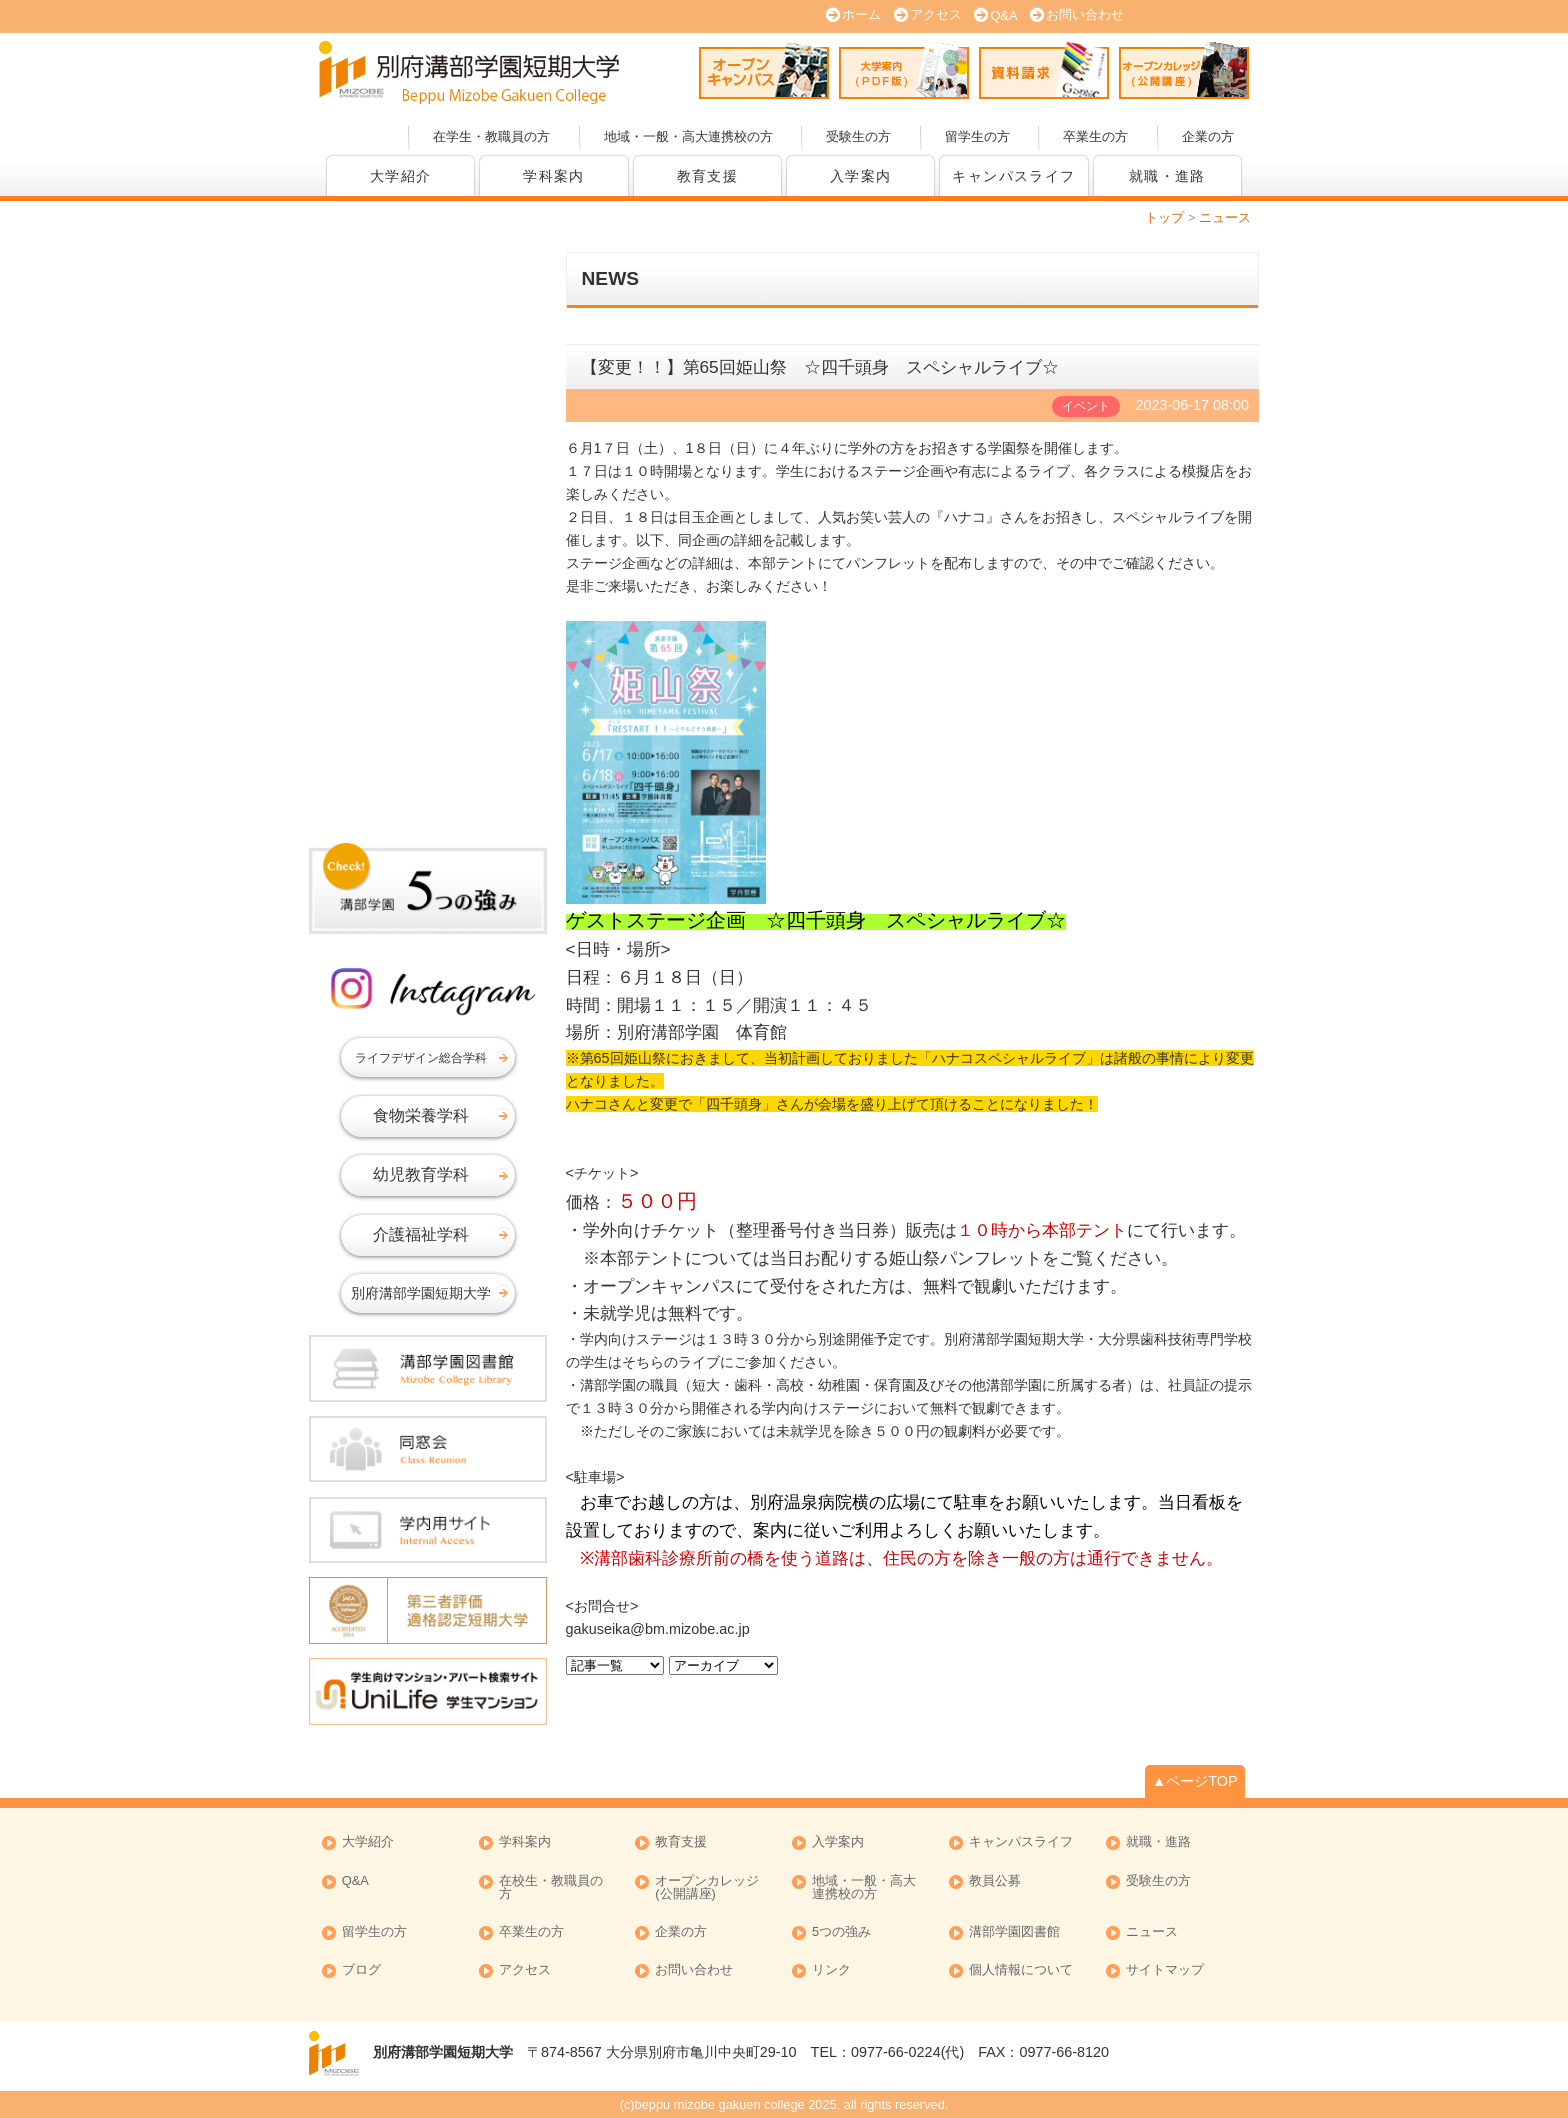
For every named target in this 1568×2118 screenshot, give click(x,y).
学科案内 (554, 176)
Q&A (1003, 15)
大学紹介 (401, 176)
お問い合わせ (1085, 14)
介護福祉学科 (421, 1234)
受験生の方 (858, 136)
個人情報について (1021, 1970)
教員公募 (995, 1881)
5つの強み (841, 1932)
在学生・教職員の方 (491, 136)
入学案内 (861, 176)
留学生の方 (977, 136)
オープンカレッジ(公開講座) (1184, 70)
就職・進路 (1167, 176)
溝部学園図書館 (1014, 1932)
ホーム (861, 14)
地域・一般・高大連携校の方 (688, 136)
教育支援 (708, 176)
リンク (831, 1970)
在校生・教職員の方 (551, 1888)
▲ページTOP (1195, 1781)
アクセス (936, 14)
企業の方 (1208, 136)
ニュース (1152, 1932)
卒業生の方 (1095, 136)
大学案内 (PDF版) (904, 70)
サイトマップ (1165, 1970)
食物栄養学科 (421, 1115)
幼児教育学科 (421, 1174)
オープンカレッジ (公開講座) (707, 1888)
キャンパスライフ (1013, 176)
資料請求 (1044, 70)
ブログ (361, 1970)
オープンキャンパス (764, 70)
